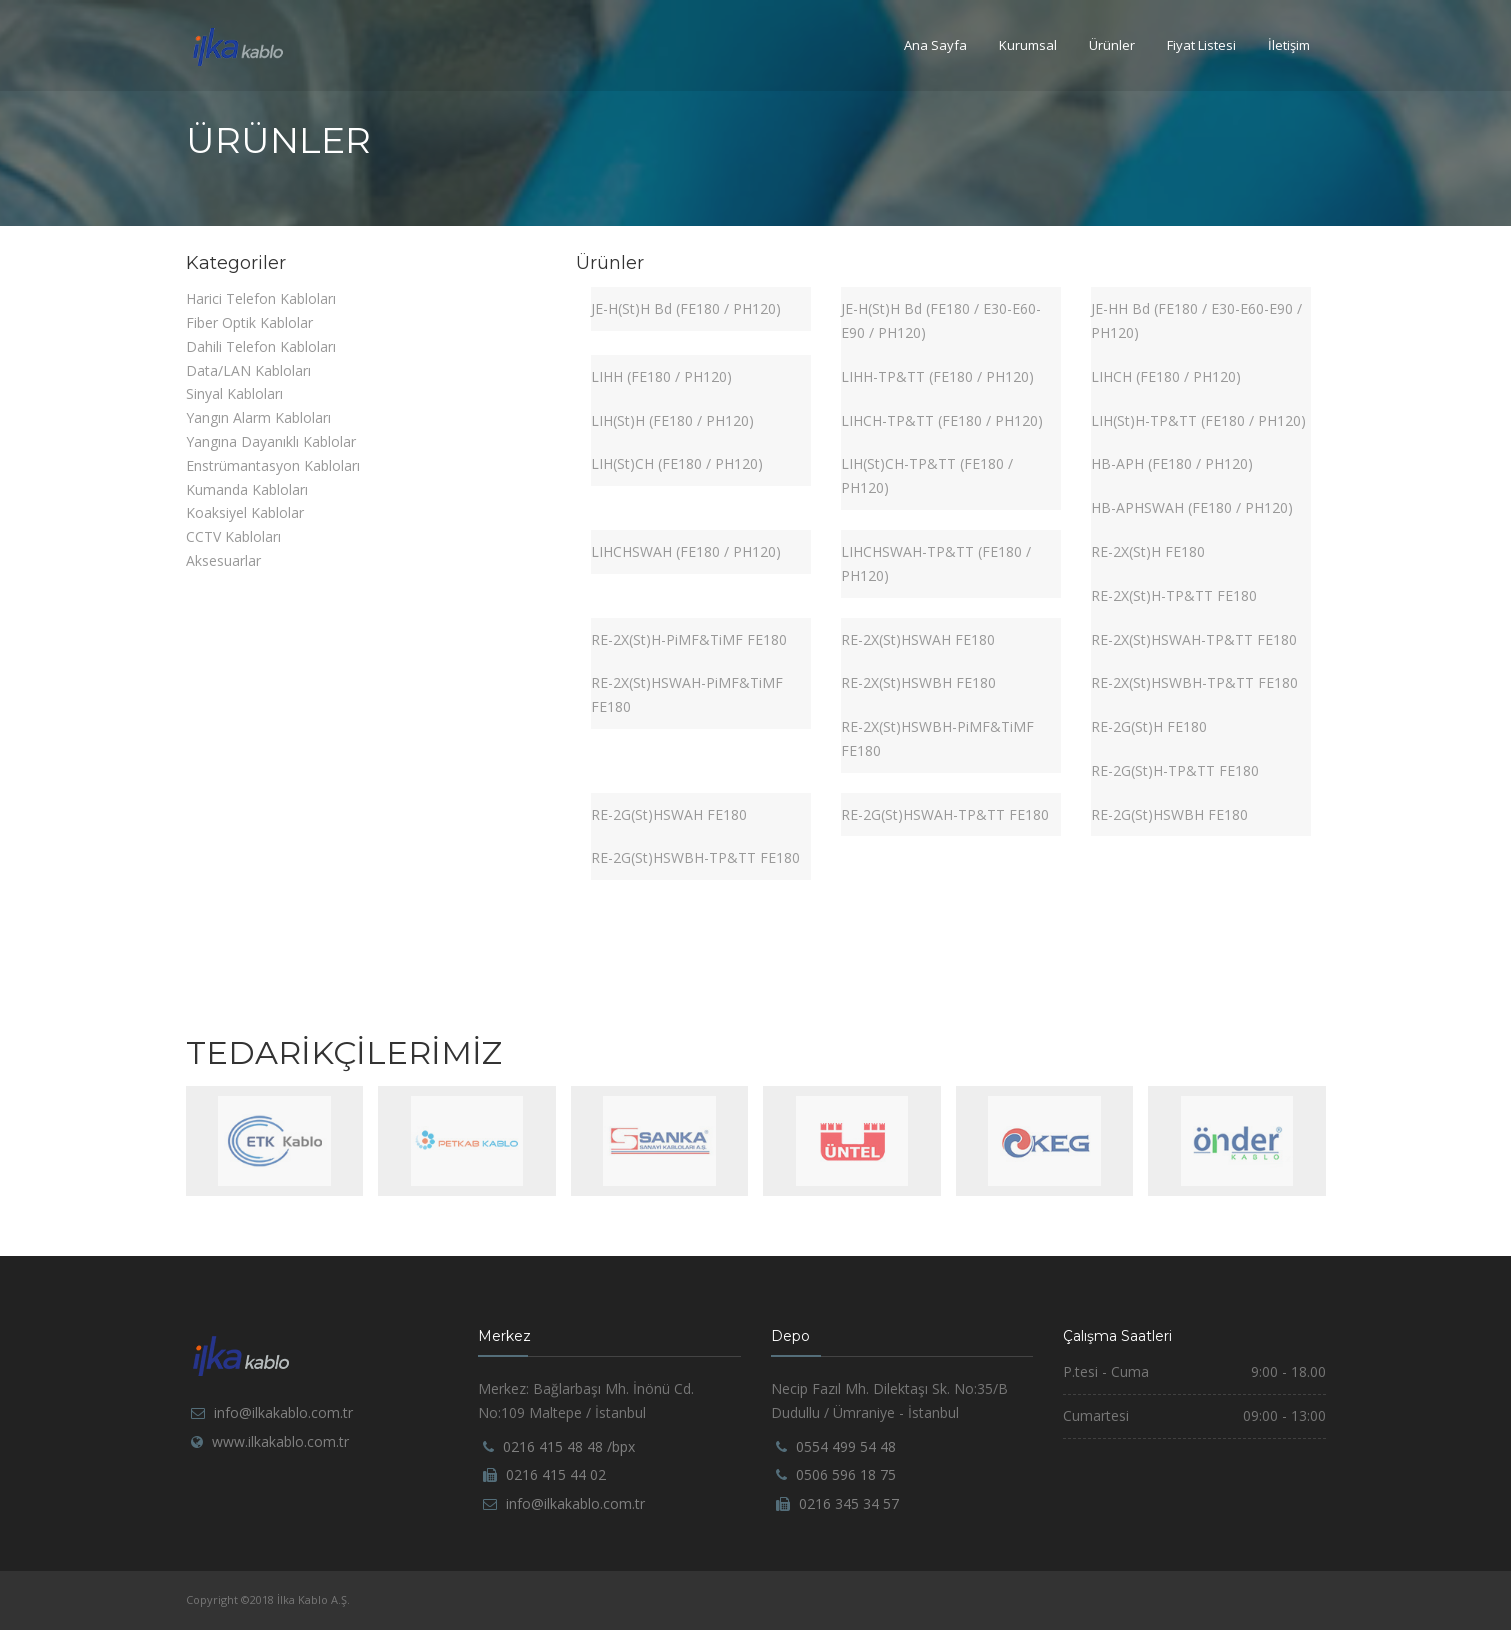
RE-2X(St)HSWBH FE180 (918, 682)
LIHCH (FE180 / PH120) (1166, 376)
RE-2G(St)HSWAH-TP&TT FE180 (945, 814)
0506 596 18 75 (846, 1474)
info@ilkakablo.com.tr (283, 1412)
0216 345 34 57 (849, 1503)
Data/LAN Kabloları (248, 370)
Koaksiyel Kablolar (245, 512)
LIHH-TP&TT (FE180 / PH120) (937, 376)
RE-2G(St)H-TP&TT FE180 (1175, 770)
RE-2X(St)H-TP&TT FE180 (1174, 595)
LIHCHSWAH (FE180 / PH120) (686, 551)
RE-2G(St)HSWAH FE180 (669, 814)
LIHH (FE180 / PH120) (661, 376)
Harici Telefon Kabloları (261, 298)
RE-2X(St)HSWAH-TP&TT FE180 (1194, 639)
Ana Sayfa (935, 45)
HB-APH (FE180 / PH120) (1172, 463)
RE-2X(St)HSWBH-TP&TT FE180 (1194, 682)
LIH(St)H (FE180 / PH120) (672, 420)
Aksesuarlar (223, 560)
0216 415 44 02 (556, 1474)
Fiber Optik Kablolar (249, 322)
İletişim (1289, 45)
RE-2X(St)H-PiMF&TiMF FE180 (689, 639)
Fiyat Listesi (1201, 45)
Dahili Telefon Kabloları (261, 346)
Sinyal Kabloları (234, 393)
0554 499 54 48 (846, 1446)
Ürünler (1112, 45)
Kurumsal (1028, 45)
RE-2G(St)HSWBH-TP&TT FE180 (695, 857)
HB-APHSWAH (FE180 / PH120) (1192, 507)
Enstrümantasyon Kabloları (273, 465)
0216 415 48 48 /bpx (569, 1446)
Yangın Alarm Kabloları (258, 417)
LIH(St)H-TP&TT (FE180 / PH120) (1198, 420)
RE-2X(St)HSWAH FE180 (918, 639)
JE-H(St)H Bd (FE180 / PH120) (686, 308)
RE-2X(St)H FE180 (1148, 551)
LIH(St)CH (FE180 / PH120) (677, 463)
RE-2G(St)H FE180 (1149, 726)
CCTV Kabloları (233, 536)
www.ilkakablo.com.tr (280, 1441)
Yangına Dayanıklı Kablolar (271, 441)
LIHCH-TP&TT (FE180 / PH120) (942, 420)
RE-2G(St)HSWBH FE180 (1169, 814)
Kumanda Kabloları (247, 489)
